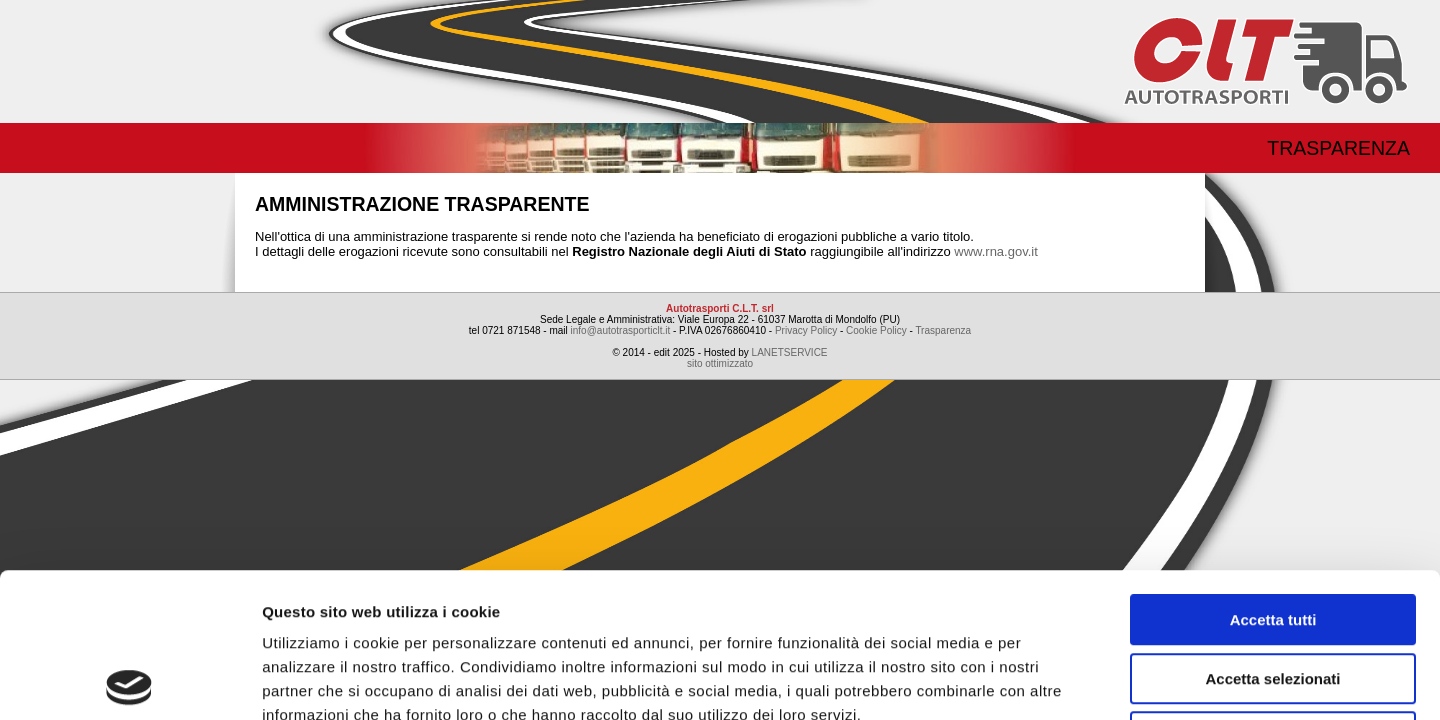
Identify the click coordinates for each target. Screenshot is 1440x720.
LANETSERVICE (790, 352)
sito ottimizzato (720, 363)
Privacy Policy (806, 330)
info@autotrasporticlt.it (621, 330)
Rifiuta (1273, 592)
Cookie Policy (876, 330)
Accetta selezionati (1272, 534)
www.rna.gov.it (996, 251)
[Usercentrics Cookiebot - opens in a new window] (129, 681)
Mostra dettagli (1052, 680)
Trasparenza (1338, 148)
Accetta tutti (1273, 475)
